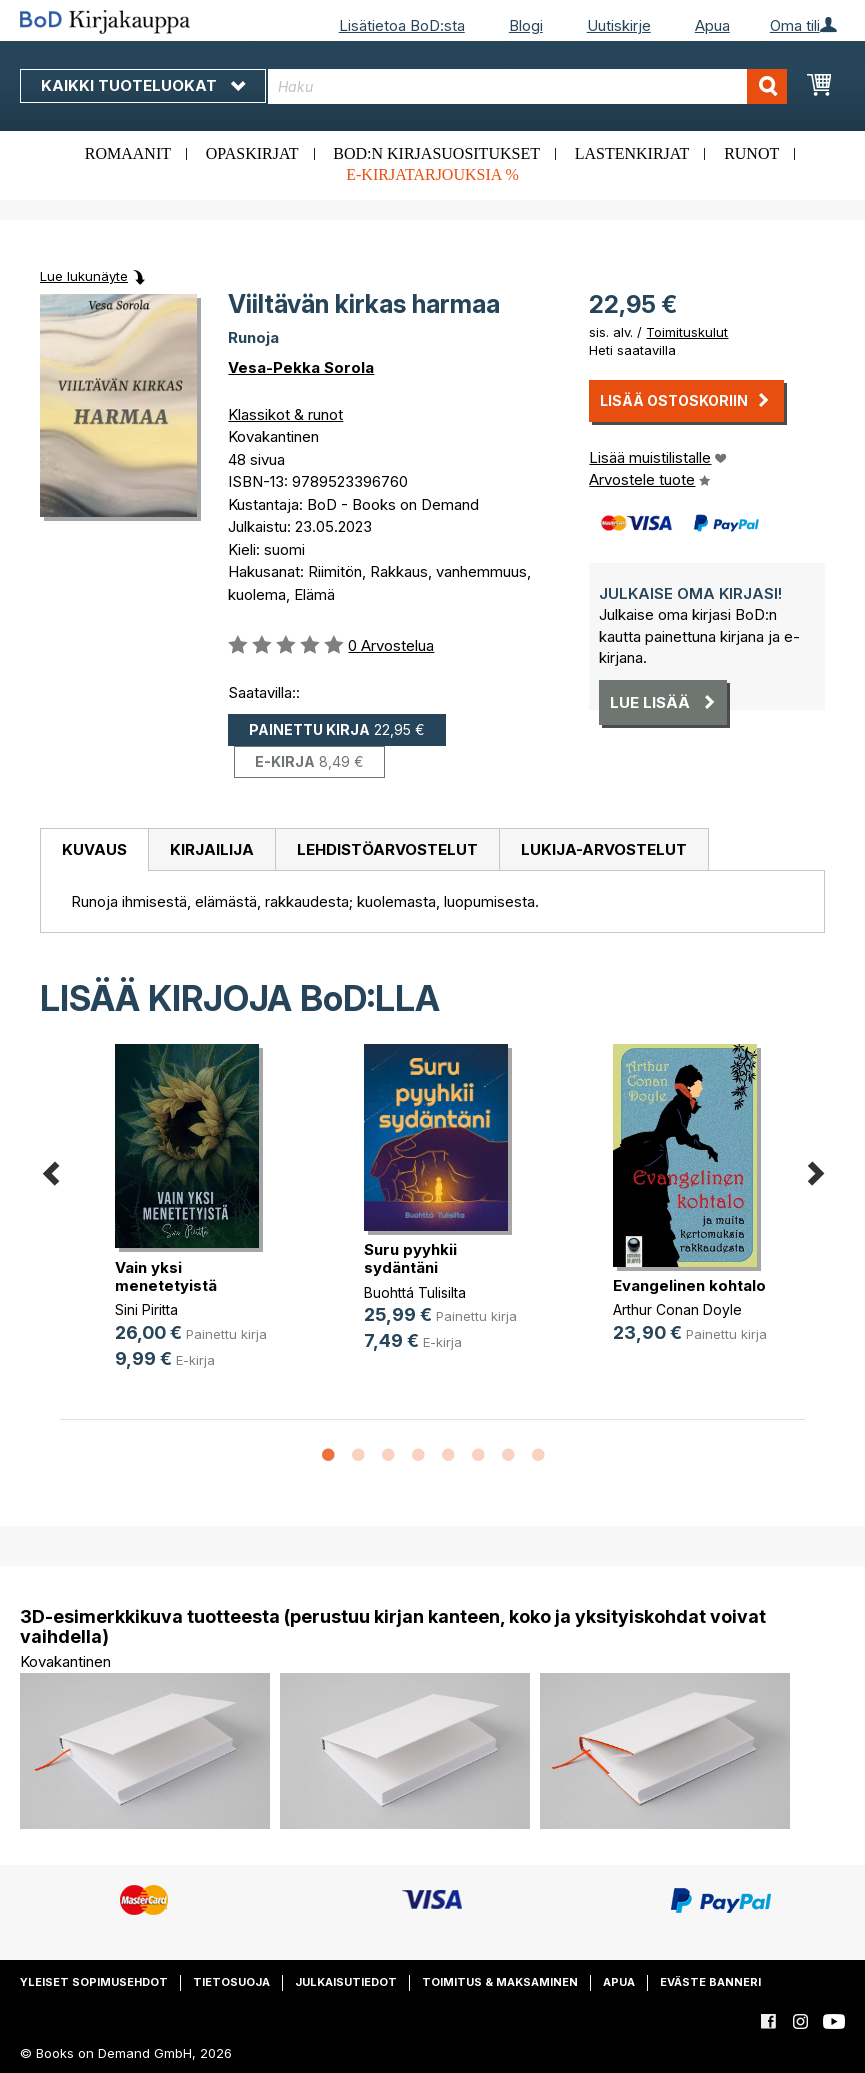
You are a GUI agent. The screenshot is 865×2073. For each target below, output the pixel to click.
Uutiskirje (619, 25)
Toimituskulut (687, 332)
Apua (712, 25)
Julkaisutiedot (346, 1982)
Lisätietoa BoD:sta (402, 25)
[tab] (94, 850)
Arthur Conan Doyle (677, 1309)
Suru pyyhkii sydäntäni (410, 1258)
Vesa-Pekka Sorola (301, 367)
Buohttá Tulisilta (415, 1292)
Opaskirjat (252, 153)
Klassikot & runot (285, 414)
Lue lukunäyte (84, 276)
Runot (751, 153)
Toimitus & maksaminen (500, 1982)
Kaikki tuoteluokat (143, 85)
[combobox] (528, 86)
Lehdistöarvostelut (387, 849)
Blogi (526, 25)
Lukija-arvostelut (604, 849)
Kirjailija (212, 849)
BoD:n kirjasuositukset (436, 153)
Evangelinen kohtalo (689, 1285)
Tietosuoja (231, 1982)
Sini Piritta (146, 1309)
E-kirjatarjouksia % (432, 174)
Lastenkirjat (632, 153)
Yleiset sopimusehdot (94, 1982)
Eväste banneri (710, 1982)
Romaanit (128, 153)
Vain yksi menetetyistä (166, 1276)
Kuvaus (94, 849)
